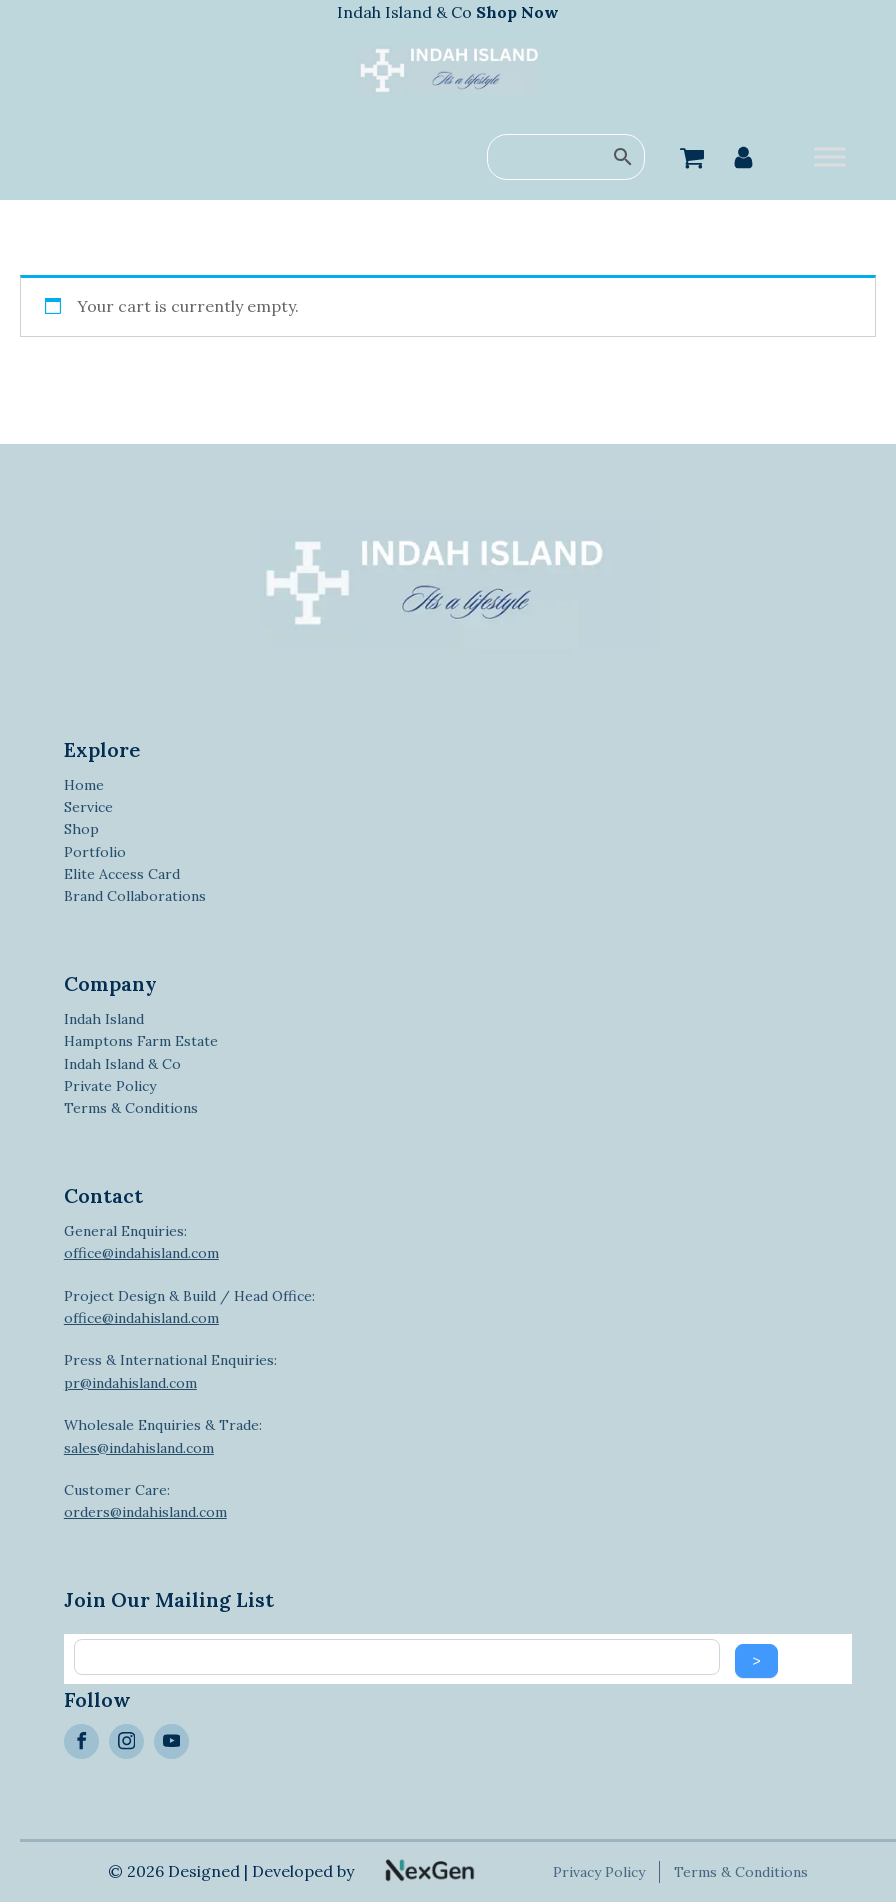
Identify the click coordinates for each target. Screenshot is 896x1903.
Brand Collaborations (135, 896)
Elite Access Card (122, 874)
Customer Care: (145, 1501)
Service (88, 807)
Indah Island (104, 1019)
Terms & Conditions (131, 1108)
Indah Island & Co (448, 12)
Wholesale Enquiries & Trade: (163, 1436)
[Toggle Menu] (830, 157)
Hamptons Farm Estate (141, 1041)
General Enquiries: (141, 1242)
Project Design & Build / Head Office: (189, 1307)
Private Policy (110, 1086)
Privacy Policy (601, 1872)
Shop (81, 829)
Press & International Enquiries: (170, 1371)
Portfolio (95, 852)
